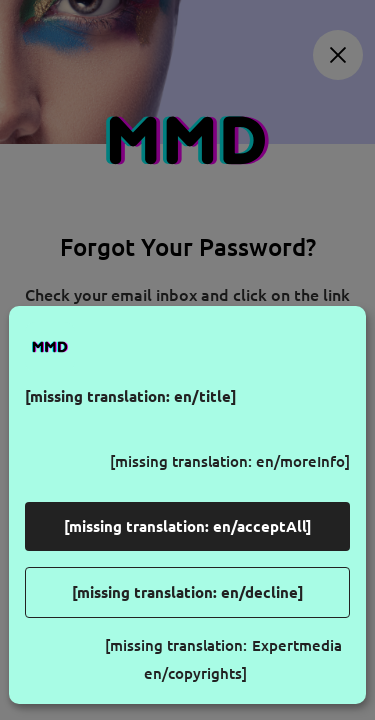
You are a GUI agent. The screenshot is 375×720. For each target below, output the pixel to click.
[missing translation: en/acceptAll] (188, 526)
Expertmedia (297, 645)
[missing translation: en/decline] (188, 592)
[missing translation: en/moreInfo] (230, 461)
